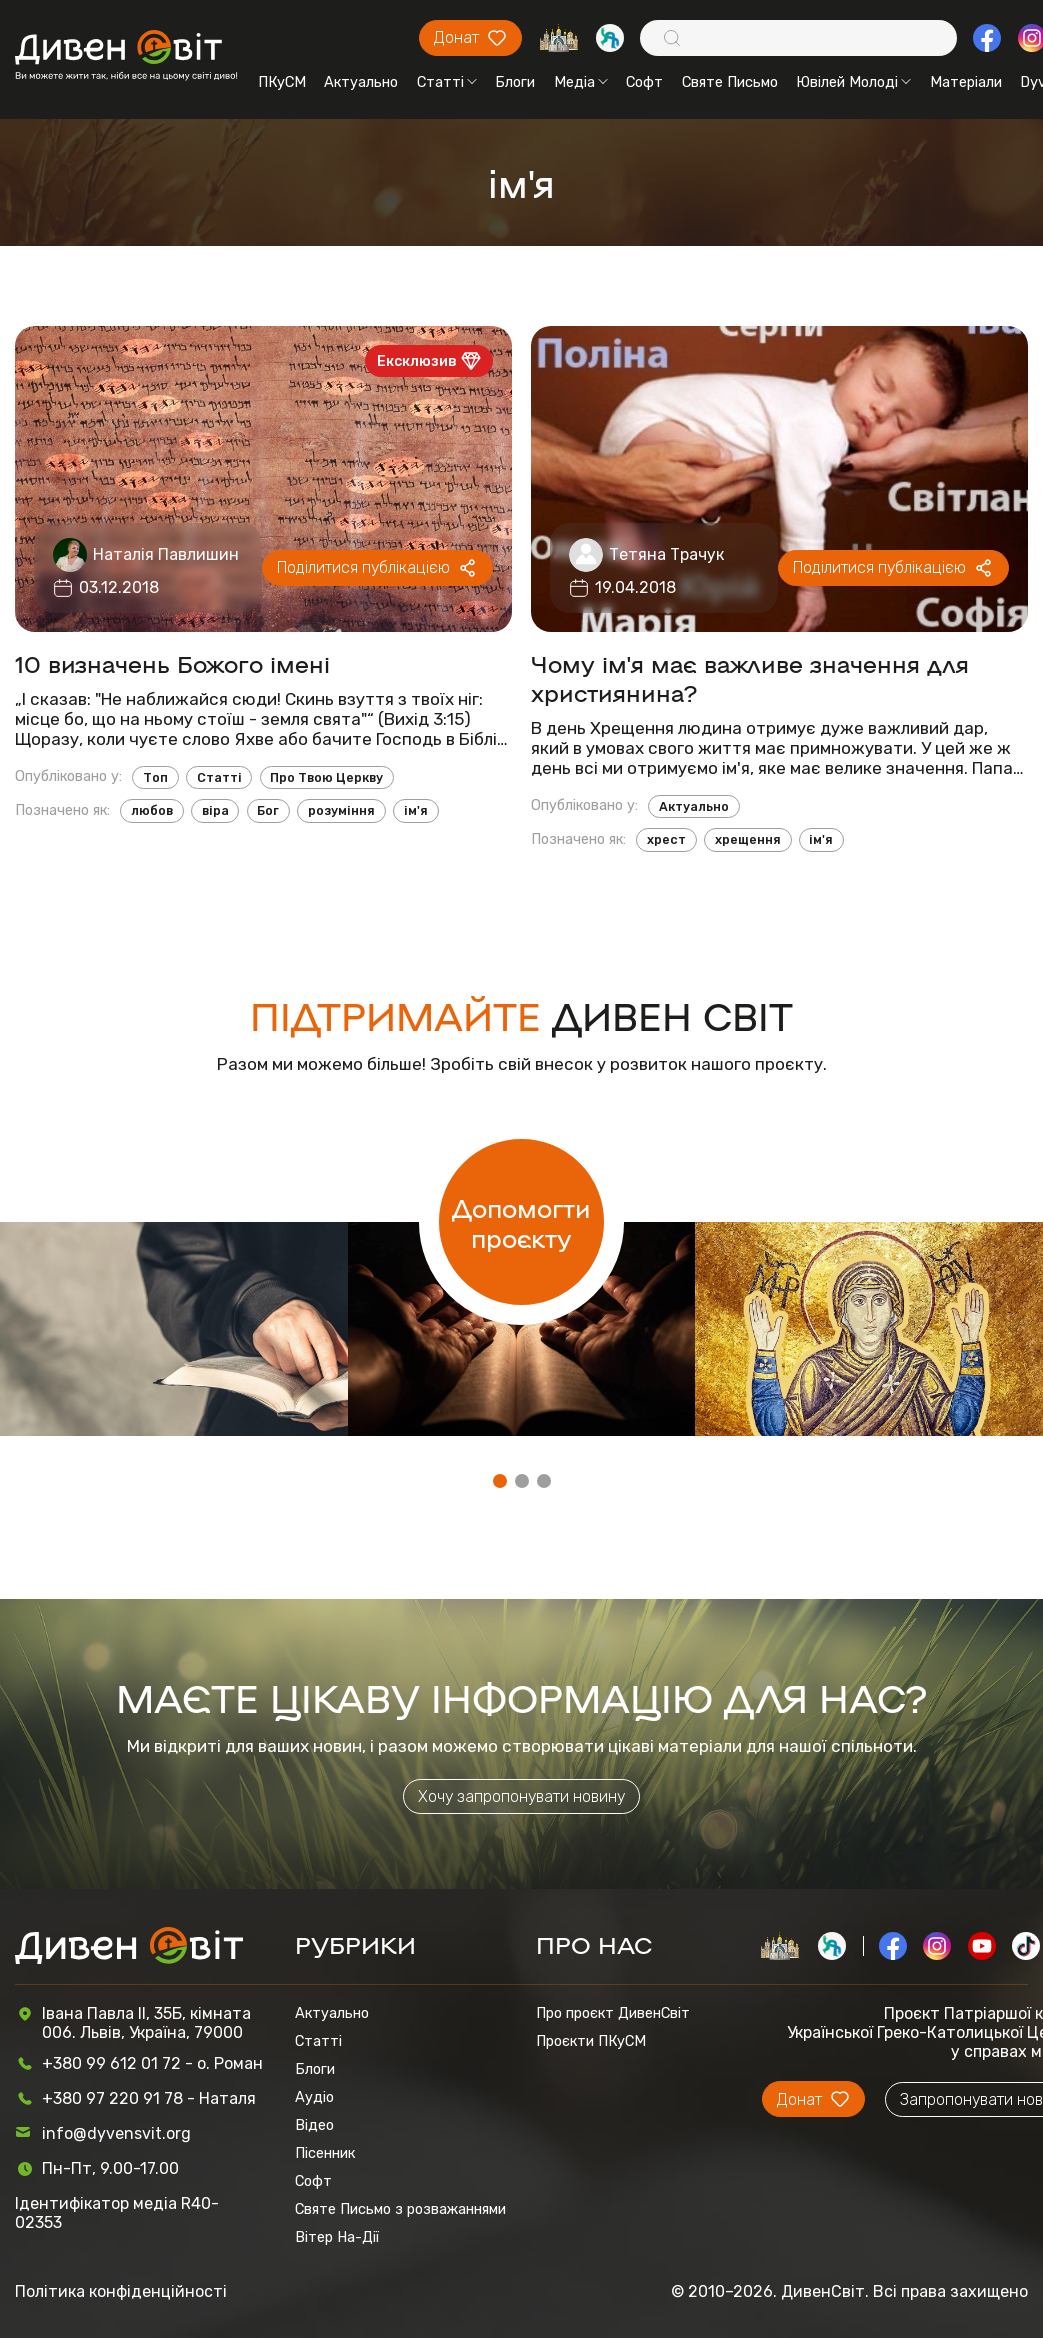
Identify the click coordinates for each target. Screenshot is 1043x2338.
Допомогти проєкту (521, 1222)
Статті (447, 82)
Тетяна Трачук (666, 554)
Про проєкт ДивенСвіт (613, 2013)
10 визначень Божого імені (172, 662)
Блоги (515, 82)
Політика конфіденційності (121, 2291)
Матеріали (966, 82)
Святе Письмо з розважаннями (400, 2209)
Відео (314, 2125)
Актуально (361, 82)
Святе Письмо (730, 82)
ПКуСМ (282, 82)
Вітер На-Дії (337, 2237)
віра (215, 810)
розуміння (341, 810)
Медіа (581, 82)
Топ (155, 777)
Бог (268, 810)
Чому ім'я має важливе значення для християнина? (750, 677)
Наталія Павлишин (166, 554)
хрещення (748, 839)
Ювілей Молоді (853, 82)
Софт (644, 82)
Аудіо (314, 2097)
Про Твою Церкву (326, 777)
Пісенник (325, 2153)
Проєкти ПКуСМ (591, 2041)
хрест (666, 839)
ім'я (416, 810)
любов (152, 810)
